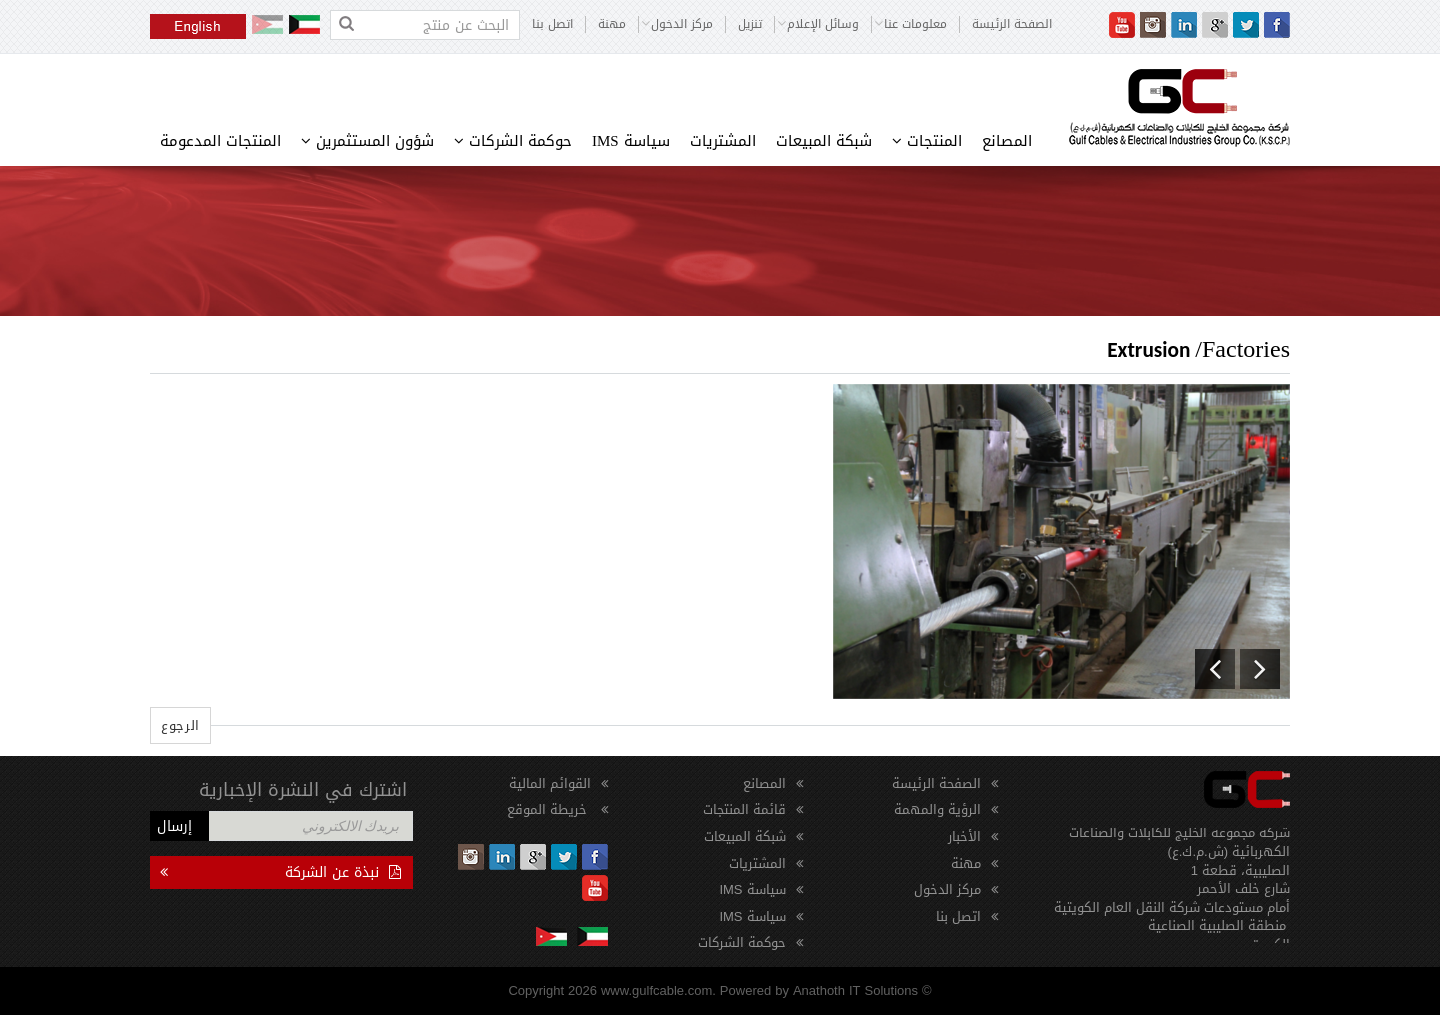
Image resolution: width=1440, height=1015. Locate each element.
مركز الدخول (947, 889)
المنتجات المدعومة (220, 141)
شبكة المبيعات (824, 141)
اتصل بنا (552, 24)
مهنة (612, 24)
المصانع (1007, 141)
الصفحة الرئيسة (1012, 24)
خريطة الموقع (549, 809)
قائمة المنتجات (744, 809)
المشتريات (723, 141)
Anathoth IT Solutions (855, 990)
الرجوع (180, 725)
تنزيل (750, 24)
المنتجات (927, 141)
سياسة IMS (631, 141)
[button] (1215, 669)
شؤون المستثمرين (367, 141)
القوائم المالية (550, 783)
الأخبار (964, 836)
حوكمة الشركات (513, 141)
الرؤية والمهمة (937, 809)
